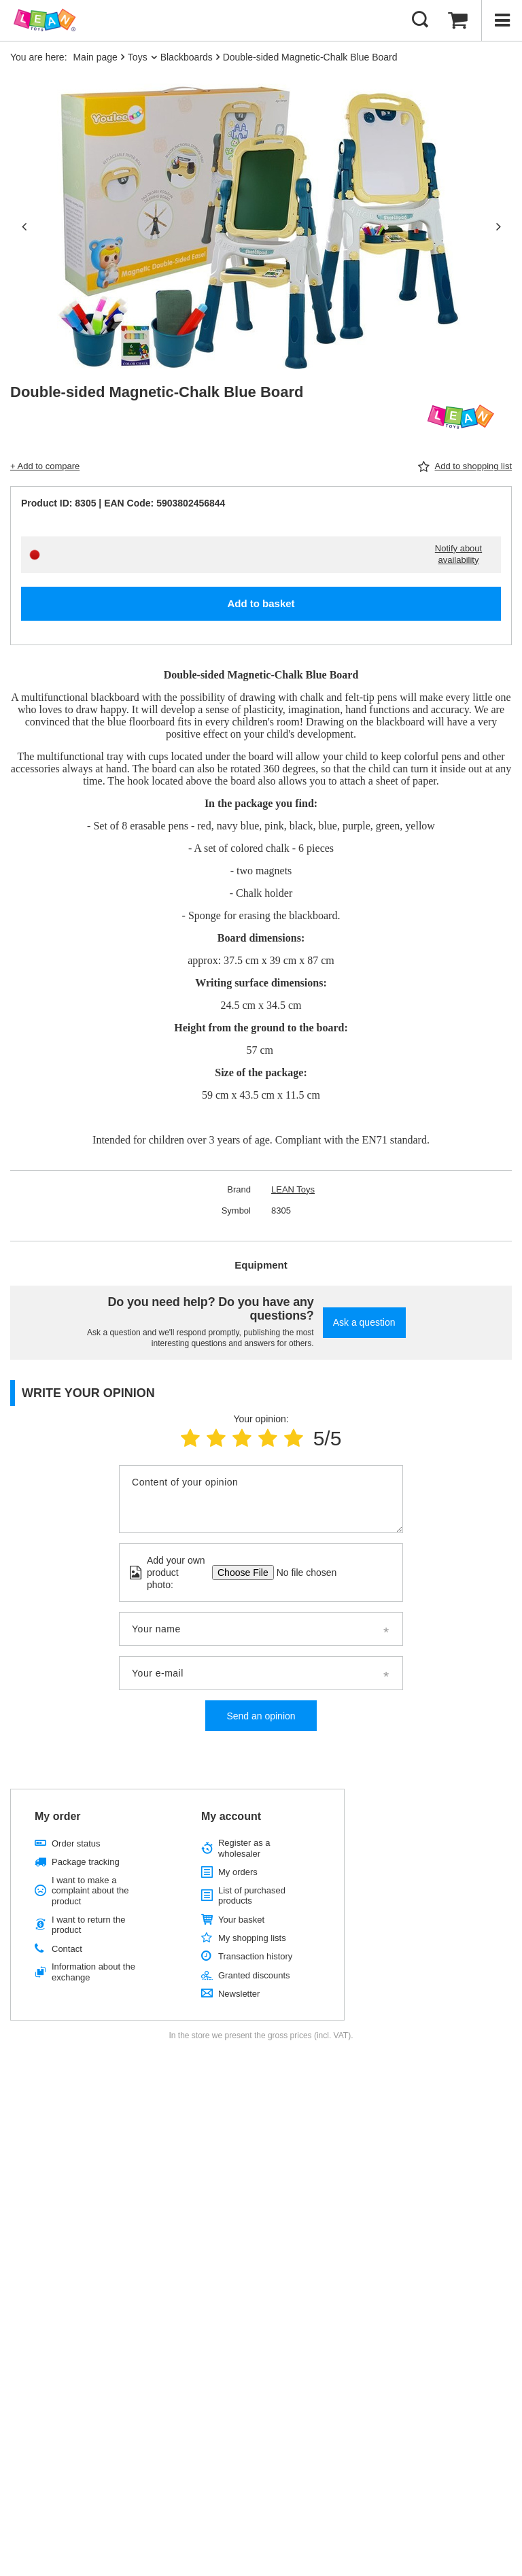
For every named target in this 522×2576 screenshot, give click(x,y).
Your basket (241, 1919)
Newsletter (239, 1994)
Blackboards (186, 57)
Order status (76, 1843)
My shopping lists (252, 1938)
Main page (95, 57)
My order (58, 1816)
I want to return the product (88, 1925)
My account (231, 1816)
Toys (137, 57)
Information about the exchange (93, 1971)
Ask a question (364, 1322)
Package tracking (86, 1862)
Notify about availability (458, 554)
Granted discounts (254, 1975)
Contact (67, 1949)
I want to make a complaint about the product (90, 1890)
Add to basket (260, 603)
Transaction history (255, 1956)
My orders (238, 1872)
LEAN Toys (293, 1189)
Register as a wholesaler (244, 1848)
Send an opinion (260, 1716)
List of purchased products (251, 1895)
